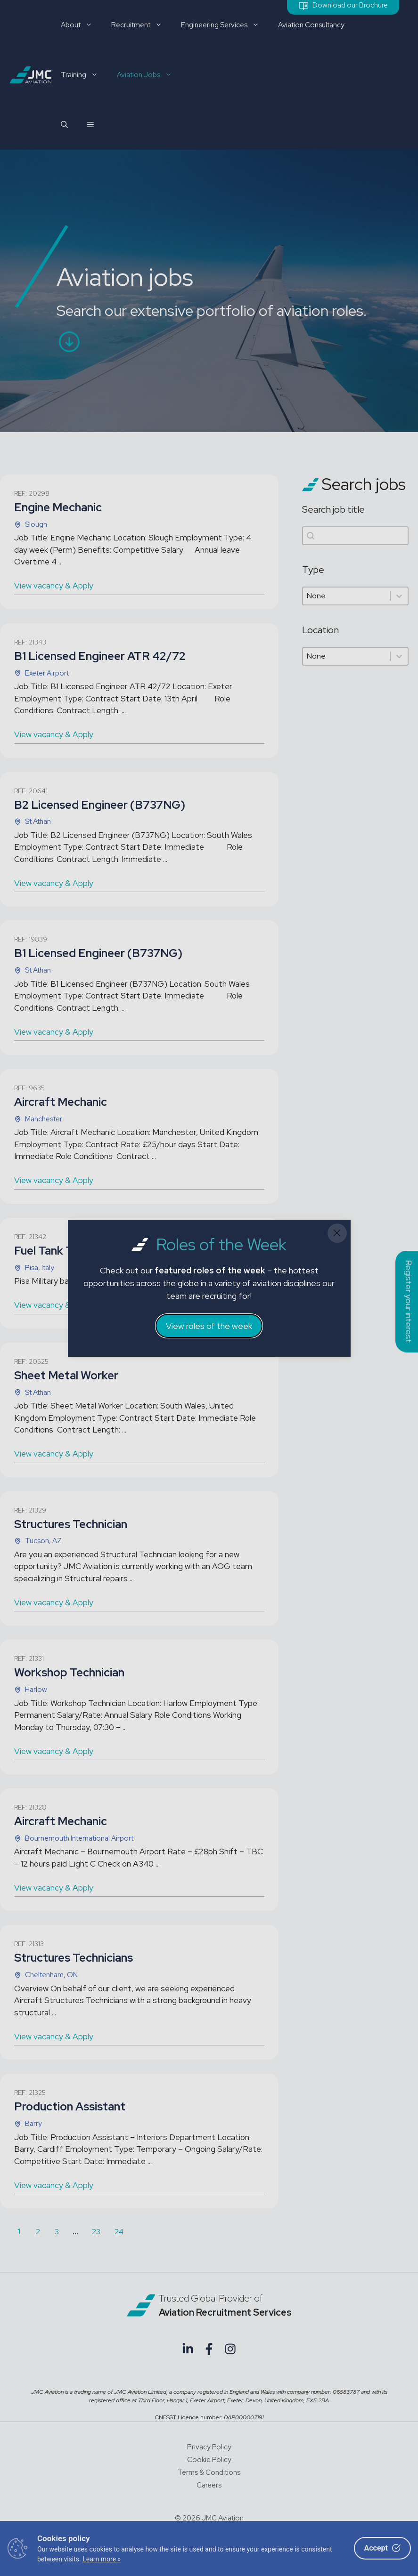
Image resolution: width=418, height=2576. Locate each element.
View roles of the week (209, 1325)
